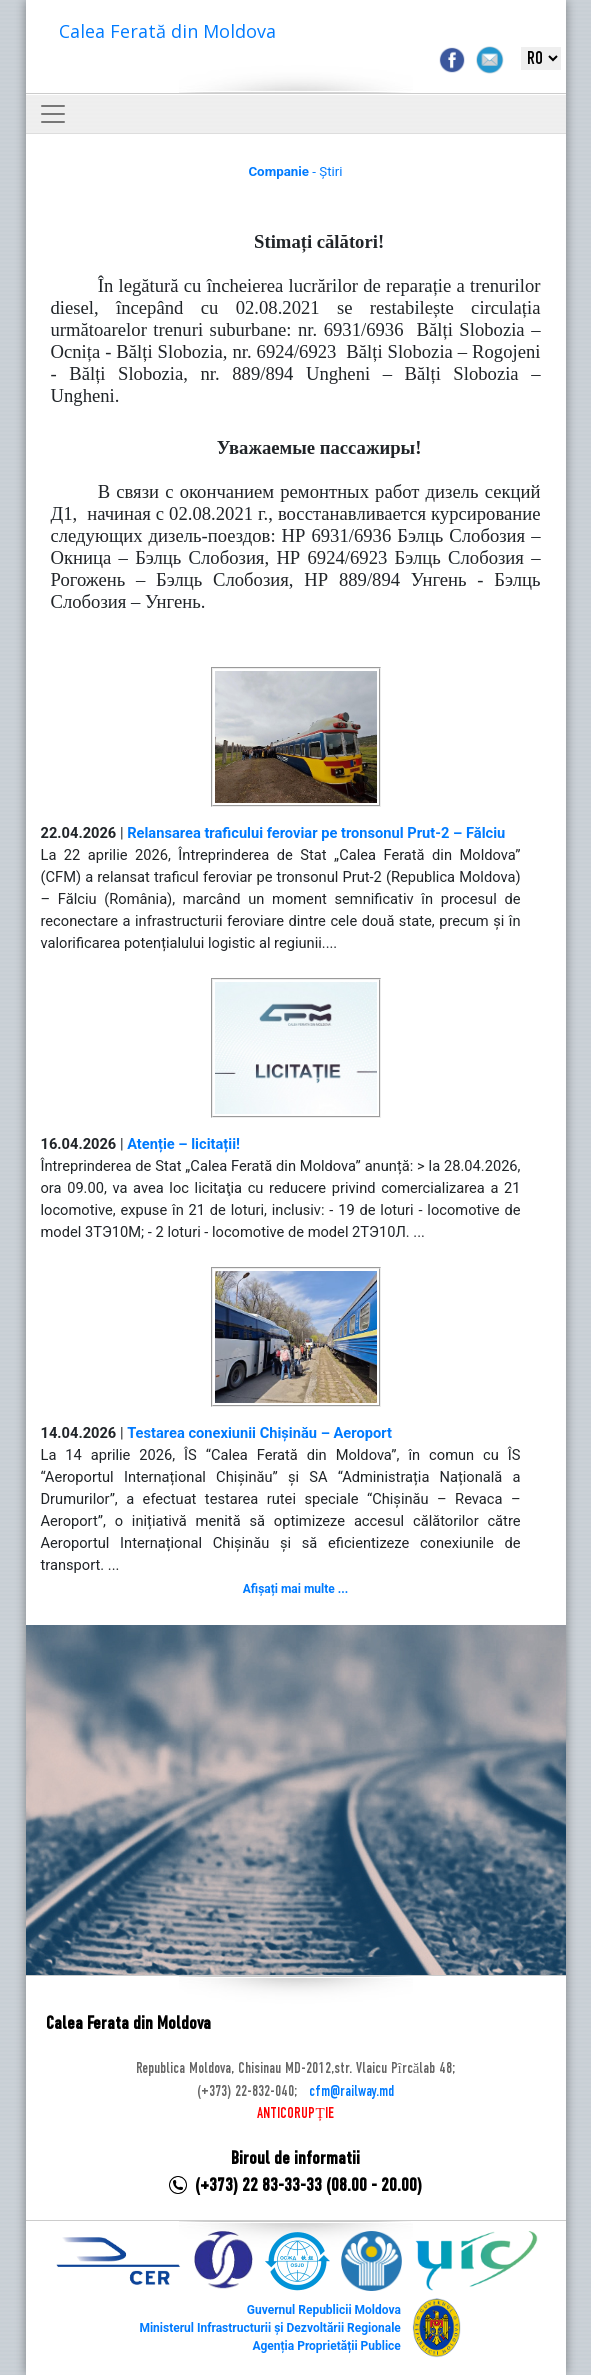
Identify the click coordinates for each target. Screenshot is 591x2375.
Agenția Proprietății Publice (326, 2346)
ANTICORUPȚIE (295, 2114)
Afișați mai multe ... (295, 1589)
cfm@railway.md (351, 2092)
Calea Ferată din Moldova (167, 31)
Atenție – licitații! (183, 1144)
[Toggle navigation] (53, 114)
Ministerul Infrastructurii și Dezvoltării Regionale (269, 2328)
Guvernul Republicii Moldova (324, 2310)
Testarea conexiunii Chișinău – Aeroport (259, 1433)
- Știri (295, 171)
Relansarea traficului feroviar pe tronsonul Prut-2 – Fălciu (316, 833)
